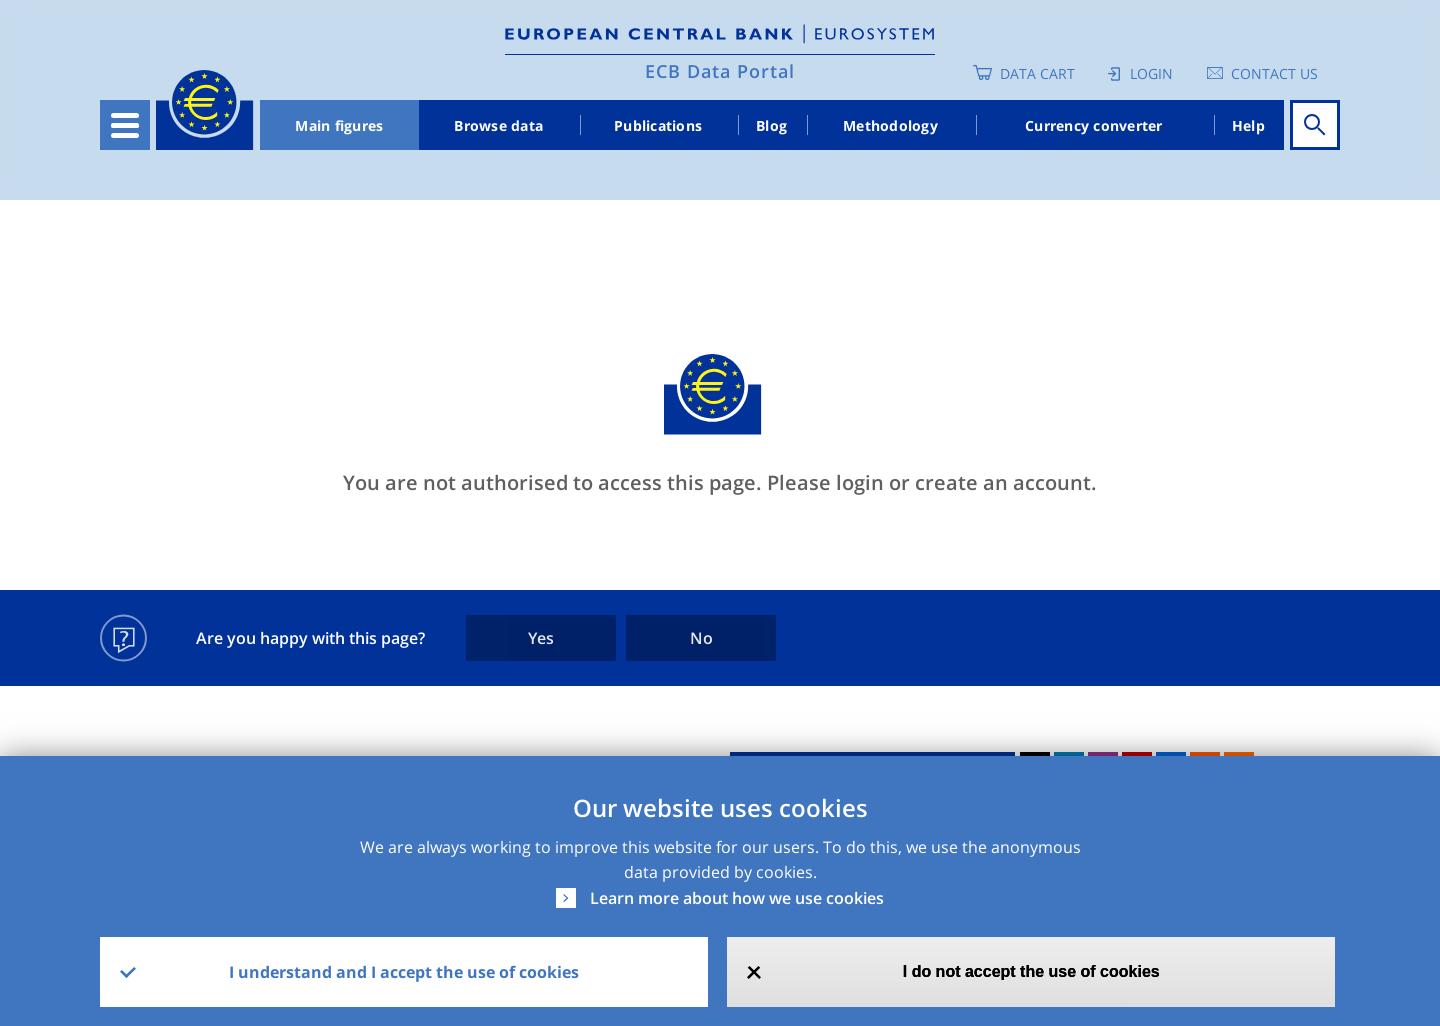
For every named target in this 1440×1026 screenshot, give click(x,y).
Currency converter (1094, 125)
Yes (541, 638)
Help (1248, 125)
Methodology (890, 125)
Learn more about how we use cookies (737, 898)
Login (1151, 73)
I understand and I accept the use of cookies (404, 972)
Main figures (339, 125)
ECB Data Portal (720, 71)
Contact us (1274, 73)
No (701, 638)
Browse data (498, 125)
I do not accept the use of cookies (1031, 971)
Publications (658, 125)
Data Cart (1037, 73)
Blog (771, 125)
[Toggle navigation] (125, 125)
